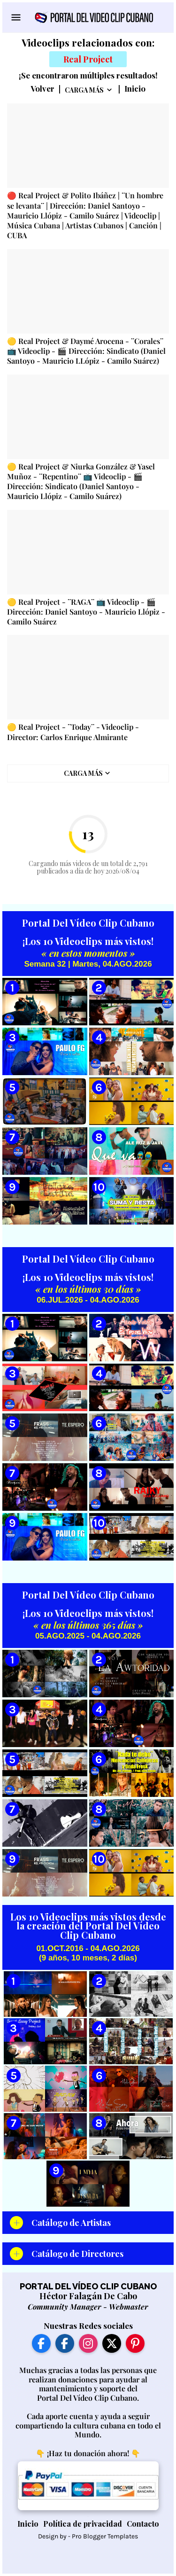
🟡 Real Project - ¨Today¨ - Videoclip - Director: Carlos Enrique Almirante (73, 732)
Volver (42, 89)
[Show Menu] (15, 17)
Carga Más (84, 90)
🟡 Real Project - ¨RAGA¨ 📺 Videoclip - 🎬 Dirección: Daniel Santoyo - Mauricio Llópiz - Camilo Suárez (86, 612)
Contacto (143, 2524)
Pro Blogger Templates (105, 2536)
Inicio (134, 89)
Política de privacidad (82, 2524)
